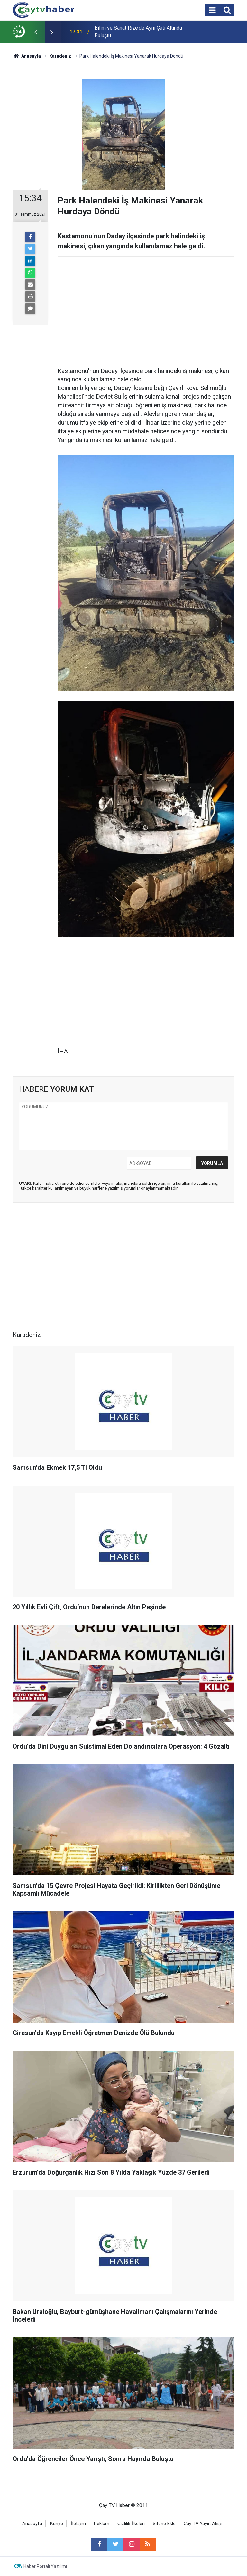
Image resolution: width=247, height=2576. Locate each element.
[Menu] (212, 10)
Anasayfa (32, 2523)
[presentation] (36, 32)
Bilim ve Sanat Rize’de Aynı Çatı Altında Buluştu (138, 32)
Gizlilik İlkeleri (131, 2523)
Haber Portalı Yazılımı (45, 2566)
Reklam (101, 2523)
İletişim (78, 2523)
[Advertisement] (146, 312)
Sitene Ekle (164, 2523)
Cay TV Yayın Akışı (203, 2523)
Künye (56, 2523)
